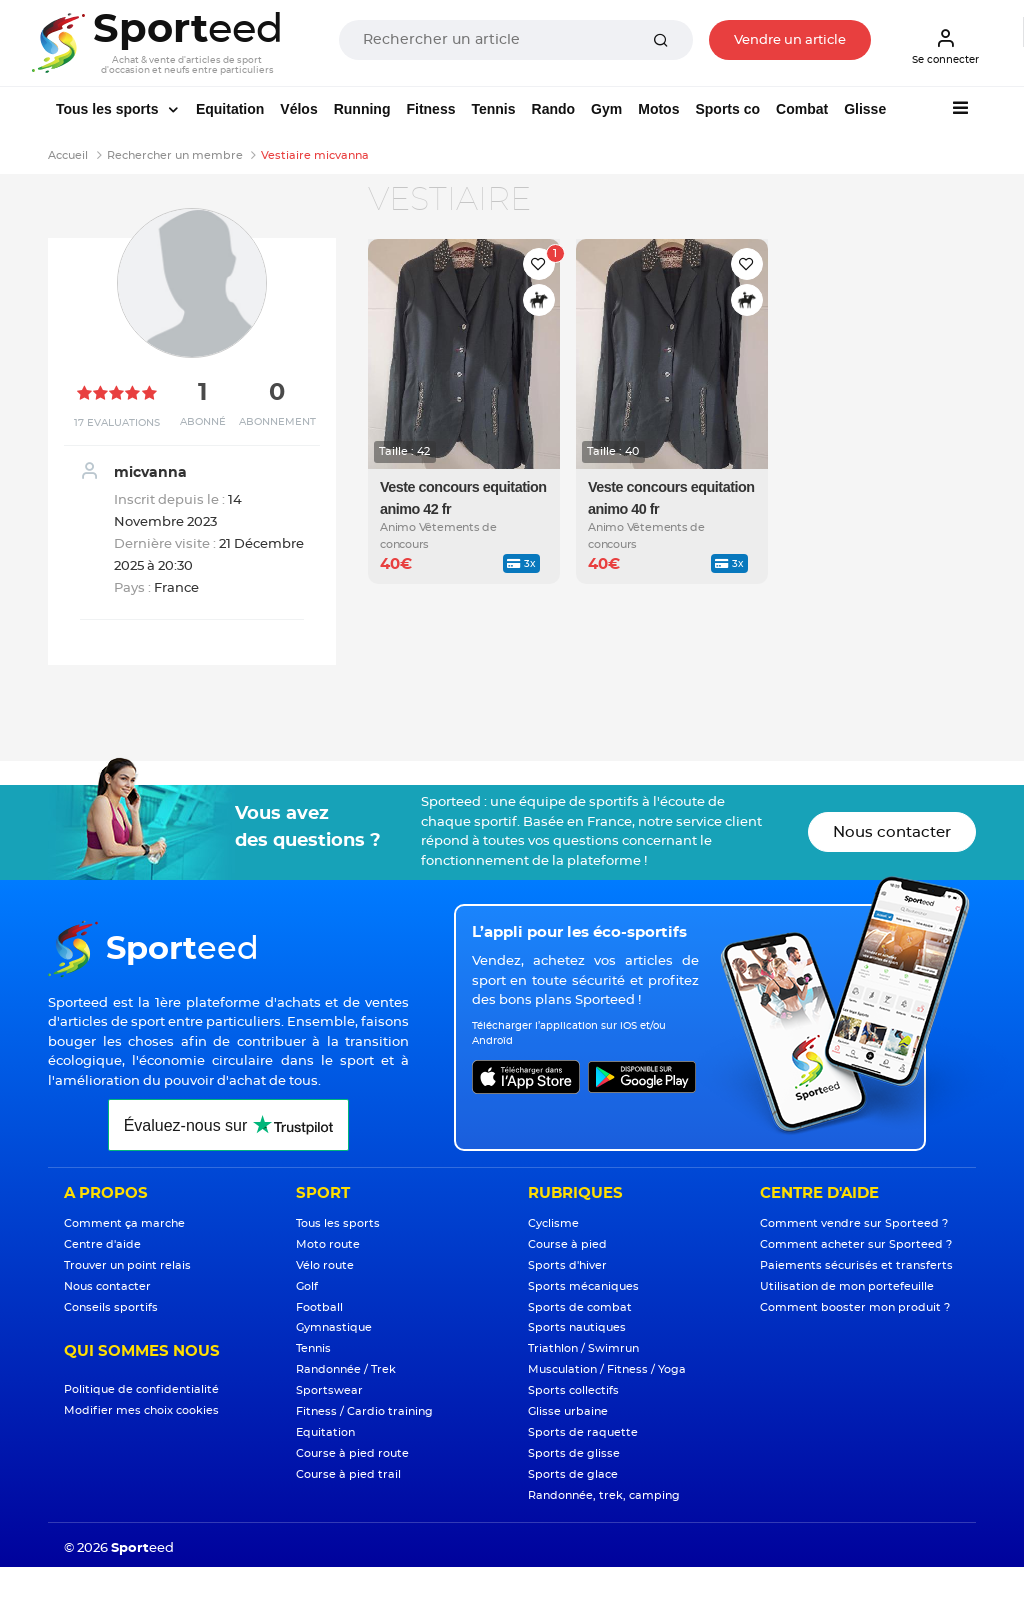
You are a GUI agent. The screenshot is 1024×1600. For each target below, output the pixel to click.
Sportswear (329, 1390)
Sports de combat (580, 1307)
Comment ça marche (124, 1223)
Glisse (865, 109)
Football (319, 1307)
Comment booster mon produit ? (855, 1307)
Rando (554, 109)
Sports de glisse (574, 1453)
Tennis (493, 109)
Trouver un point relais (127, 1265)
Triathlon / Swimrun (583, 1348)
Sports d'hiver (567, 1265)
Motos (658, 109)
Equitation (230, 109)
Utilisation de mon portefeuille (847, 1286)
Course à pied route (352, 1453)
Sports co (727, 109)
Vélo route (325, 1265)
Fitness (430, 109)
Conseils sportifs (111, 1307)
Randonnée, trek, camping (604, 1495)
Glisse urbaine (568, 1411)
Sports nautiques (577, 1327)
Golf (307, 1286)
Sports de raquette (583, 1432)
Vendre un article (790, 40)
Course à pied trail (348, 1474)
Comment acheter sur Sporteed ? (856, 1244)
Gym (606, 109)
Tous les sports (109, 109)
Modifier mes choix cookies (141, 1410)
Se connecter (945, 46)
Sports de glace (573, 1474)
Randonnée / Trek (346, 1369)
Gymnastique (334, 1327)
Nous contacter (892, 832)
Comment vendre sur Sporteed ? (854, 1223)
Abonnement (277, 422)
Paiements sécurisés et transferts (856, 1265)
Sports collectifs (573, 1390)
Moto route (328, 1244)
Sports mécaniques (583, 1286)
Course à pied (567, 1244)
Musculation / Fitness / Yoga (607, 1369)
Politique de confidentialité (141, 1389)
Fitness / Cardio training (364, 1411)
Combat (802, 109)
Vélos (298, 109)
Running (362, 109)
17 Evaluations (117, 423)
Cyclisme (553, 1223)
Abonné (203, 422)
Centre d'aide (102, 1244)
